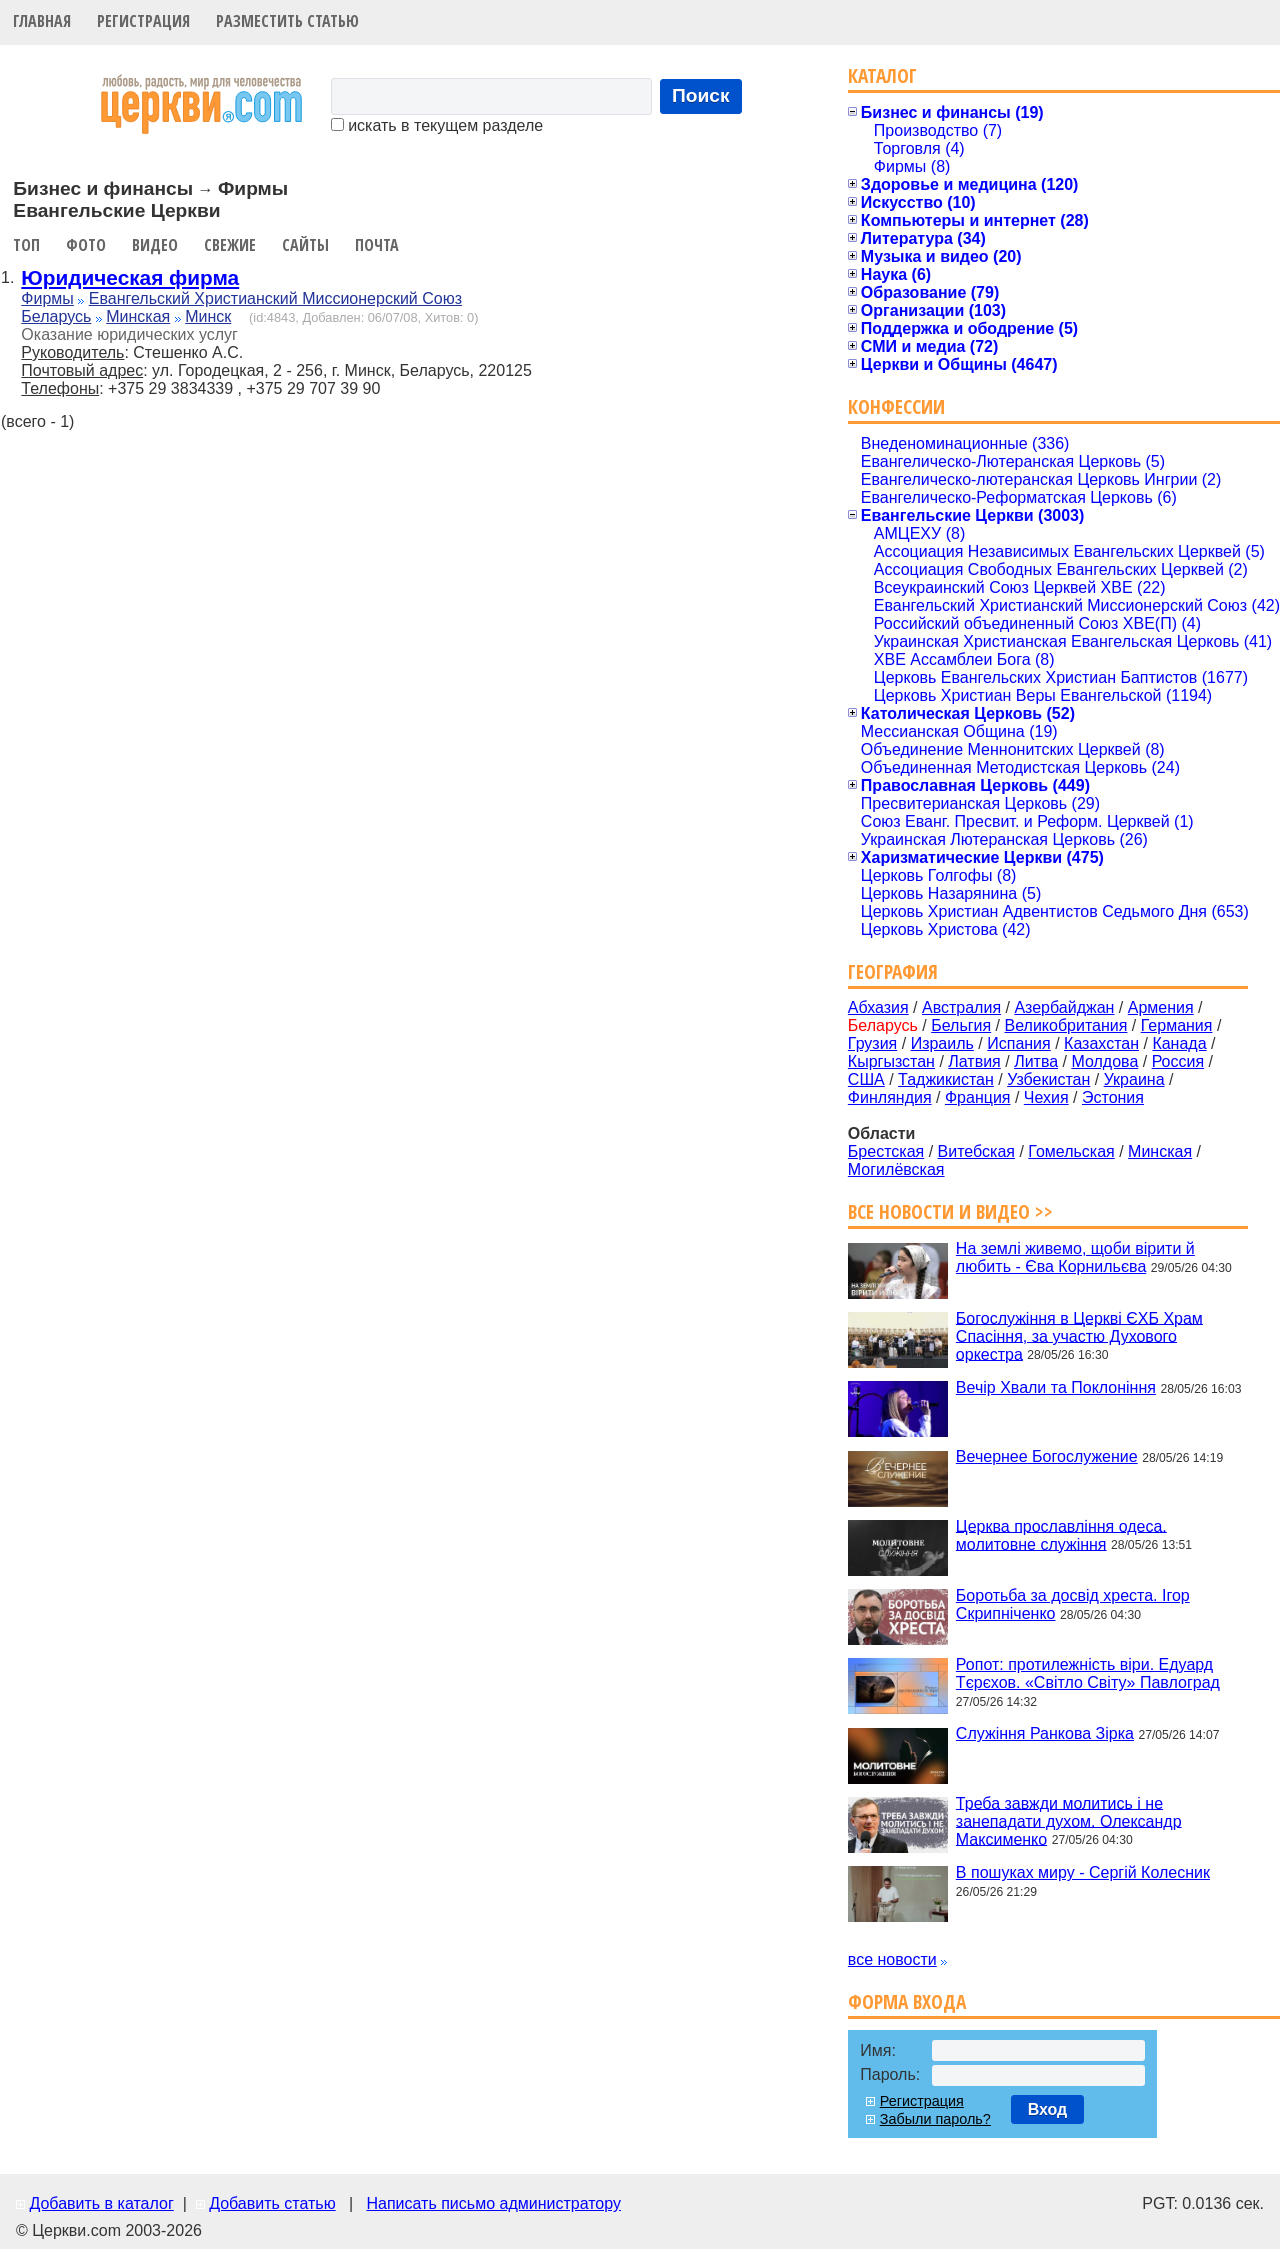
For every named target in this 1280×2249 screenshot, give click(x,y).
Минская (138, 316)
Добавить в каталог (101, 2203)
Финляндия (890, 1097)
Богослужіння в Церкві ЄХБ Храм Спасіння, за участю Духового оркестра (1079, 1335)
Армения (1161, 1007)
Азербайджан (1064, 1007)
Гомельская (1071, 1151)
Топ (26, 245)
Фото (86, 245)
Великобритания (1066, 1025)
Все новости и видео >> (950, 1211)
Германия (1177, 1025)
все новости (892, 1959)
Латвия (974, 1061)
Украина (1134, 1079)
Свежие (230, 245)
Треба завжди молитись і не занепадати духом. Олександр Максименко (1069, 1820)
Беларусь (56, 316)
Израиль (942, 1043)
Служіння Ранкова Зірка (1045, 1733)
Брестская (886, 1151)
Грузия (872, 1043)
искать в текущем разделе (437, 125)
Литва (1036, 1061)
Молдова (1104, 1061)
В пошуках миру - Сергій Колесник (1083, 1872)
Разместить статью (287, 21)
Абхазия (878, 1007)
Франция (978, 1097)
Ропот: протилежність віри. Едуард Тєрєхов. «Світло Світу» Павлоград (1088, 1673)
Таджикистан (946, 1079)
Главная (42, 21)
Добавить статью (272, 2203)
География (893, 971)
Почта (377, 245)
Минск (208, 316)
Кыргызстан (891, 1061)
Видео (155, 245)
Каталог (882, 75)
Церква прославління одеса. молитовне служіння (1061, 1534)
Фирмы (47, 298)
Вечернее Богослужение (1047, 1456)
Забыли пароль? (935, 2119)
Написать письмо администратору (493, 2203)
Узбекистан (1048, 1079)
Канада (1179, 1043)
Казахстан (1101, 1043)
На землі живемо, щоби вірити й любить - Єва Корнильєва (1075, 1257)
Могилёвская (896, 1169)
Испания (1019, 1043)
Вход (1048, 2109)
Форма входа (907, 2001)
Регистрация (143, 21)
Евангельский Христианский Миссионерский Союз (275, 298)
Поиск (701, 95)
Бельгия (961, 1025)
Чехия (1046, 1097)
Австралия (961, 1007)
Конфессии (896, 406)
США (866, 1079)
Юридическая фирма (130, 277)
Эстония (1113, 1097)
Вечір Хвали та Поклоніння (1056, 1387)
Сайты (305, 245)
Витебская (976, 1151)
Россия (1178, 1061)
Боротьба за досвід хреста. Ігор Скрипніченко (1073, 1604)
